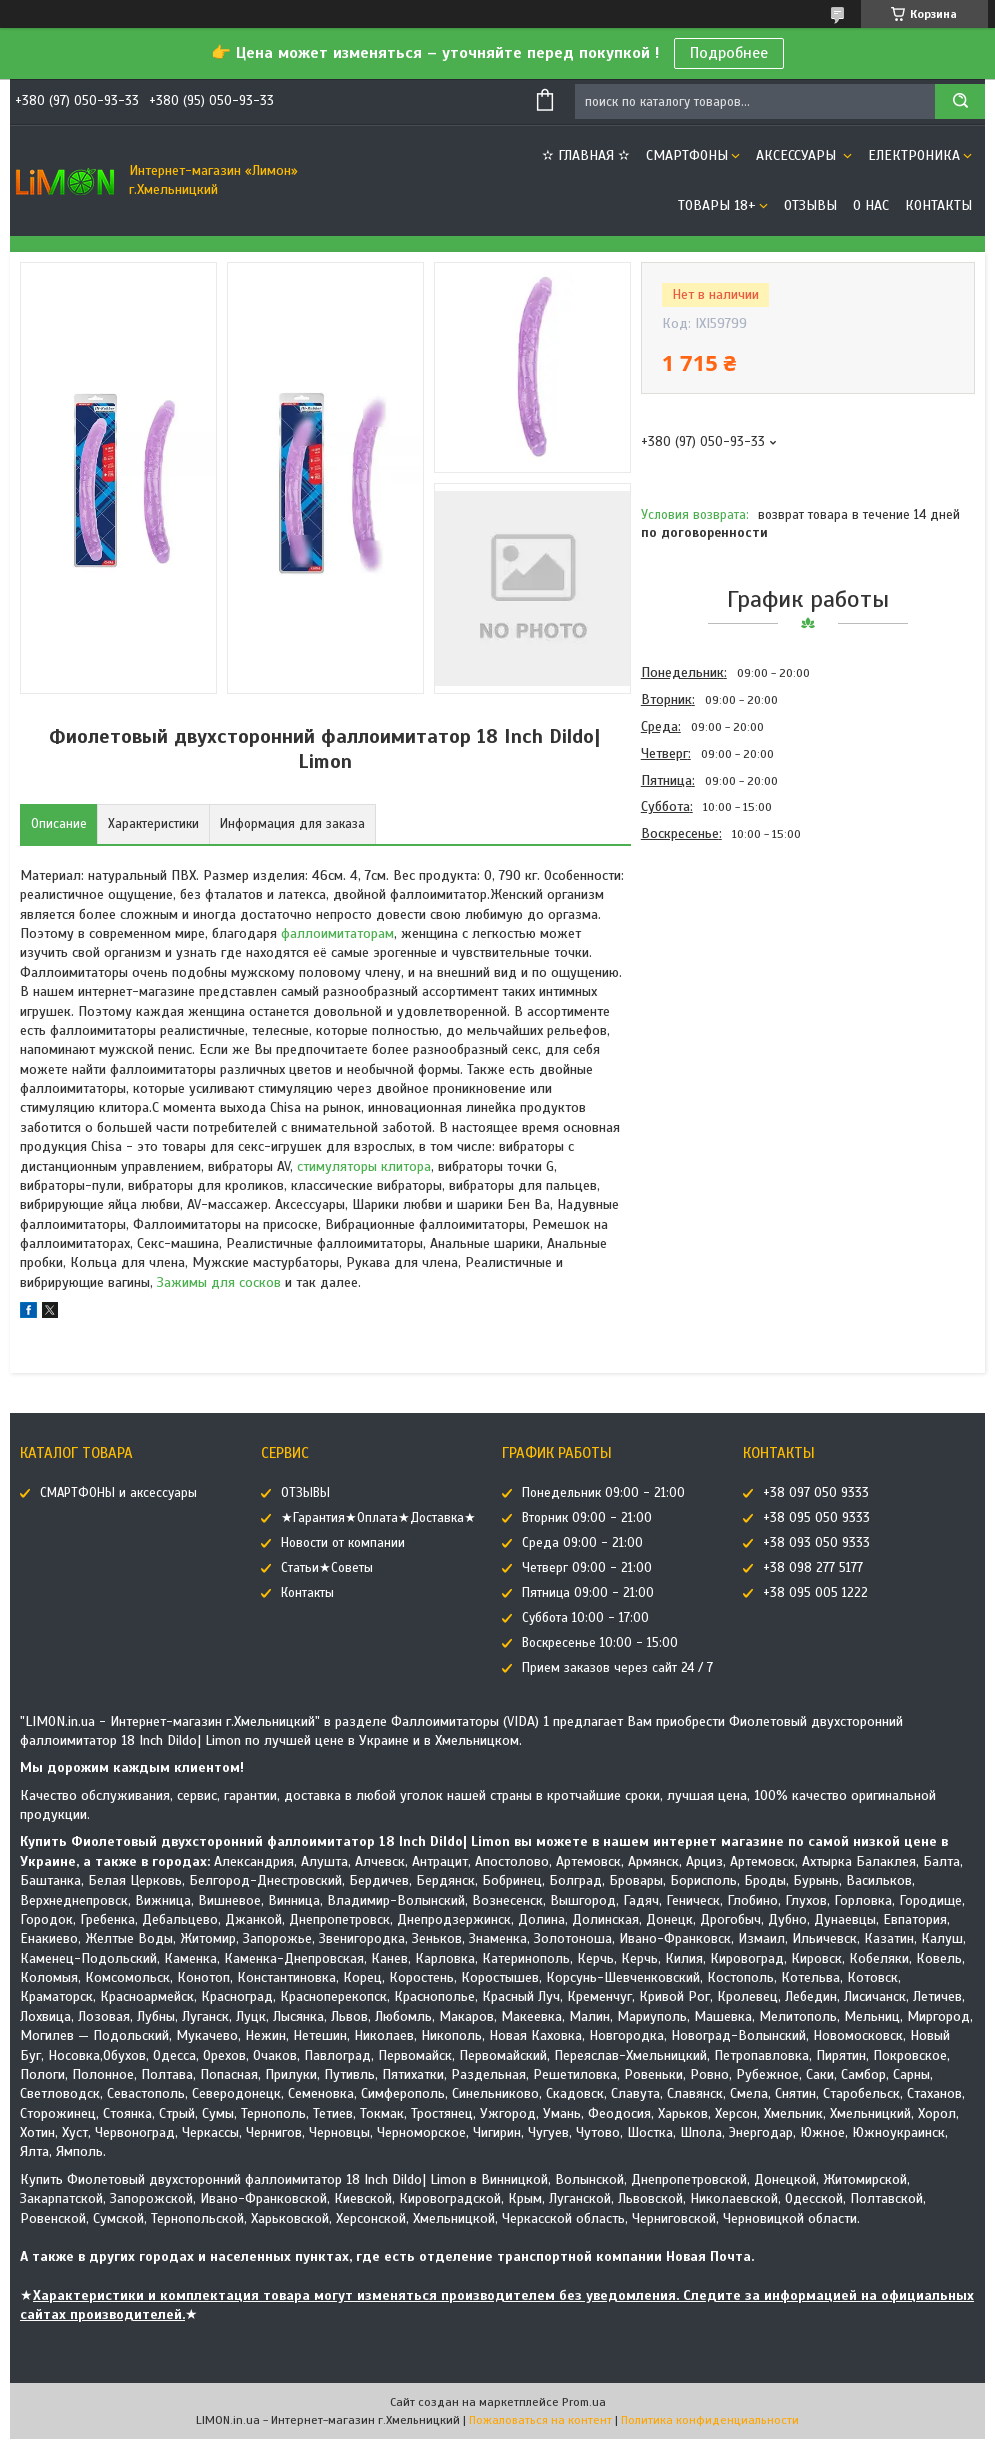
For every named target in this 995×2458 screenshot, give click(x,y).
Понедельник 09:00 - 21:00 (603, 1493)
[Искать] (960, 101)
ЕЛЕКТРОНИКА (914, 155)
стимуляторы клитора (364, 1166)
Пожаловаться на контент (540, 2420)
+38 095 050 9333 (816, 1518)
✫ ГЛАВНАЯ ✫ (586, 155)
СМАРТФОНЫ (687, 155)
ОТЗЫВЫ (810, 205)
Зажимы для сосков (219, 1282)
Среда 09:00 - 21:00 (582, 1543)
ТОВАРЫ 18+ (717, 205)
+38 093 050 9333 (816, 1543)
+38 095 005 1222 (815, 1593)
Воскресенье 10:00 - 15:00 (600, 1643)
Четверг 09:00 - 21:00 (587, 1568)
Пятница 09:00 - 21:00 (588, 1593)
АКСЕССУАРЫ (798, 155)
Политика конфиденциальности (710, 2420)
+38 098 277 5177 (813, 1568)
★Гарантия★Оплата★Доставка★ (378, 1518)
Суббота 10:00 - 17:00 (585, 1618)
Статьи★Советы (327, 1568)
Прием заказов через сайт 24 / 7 (617, 1668)
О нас (871, 205)
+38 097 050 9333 (816, 1493)
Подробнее (729, 53)
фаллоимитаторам (337, 933)
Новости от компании (343, 1543)
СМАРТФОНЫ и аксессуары (118, 1493)
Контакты (938, 205)
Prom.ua (584, 2402)
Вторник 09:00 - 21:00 (587, 1518)
